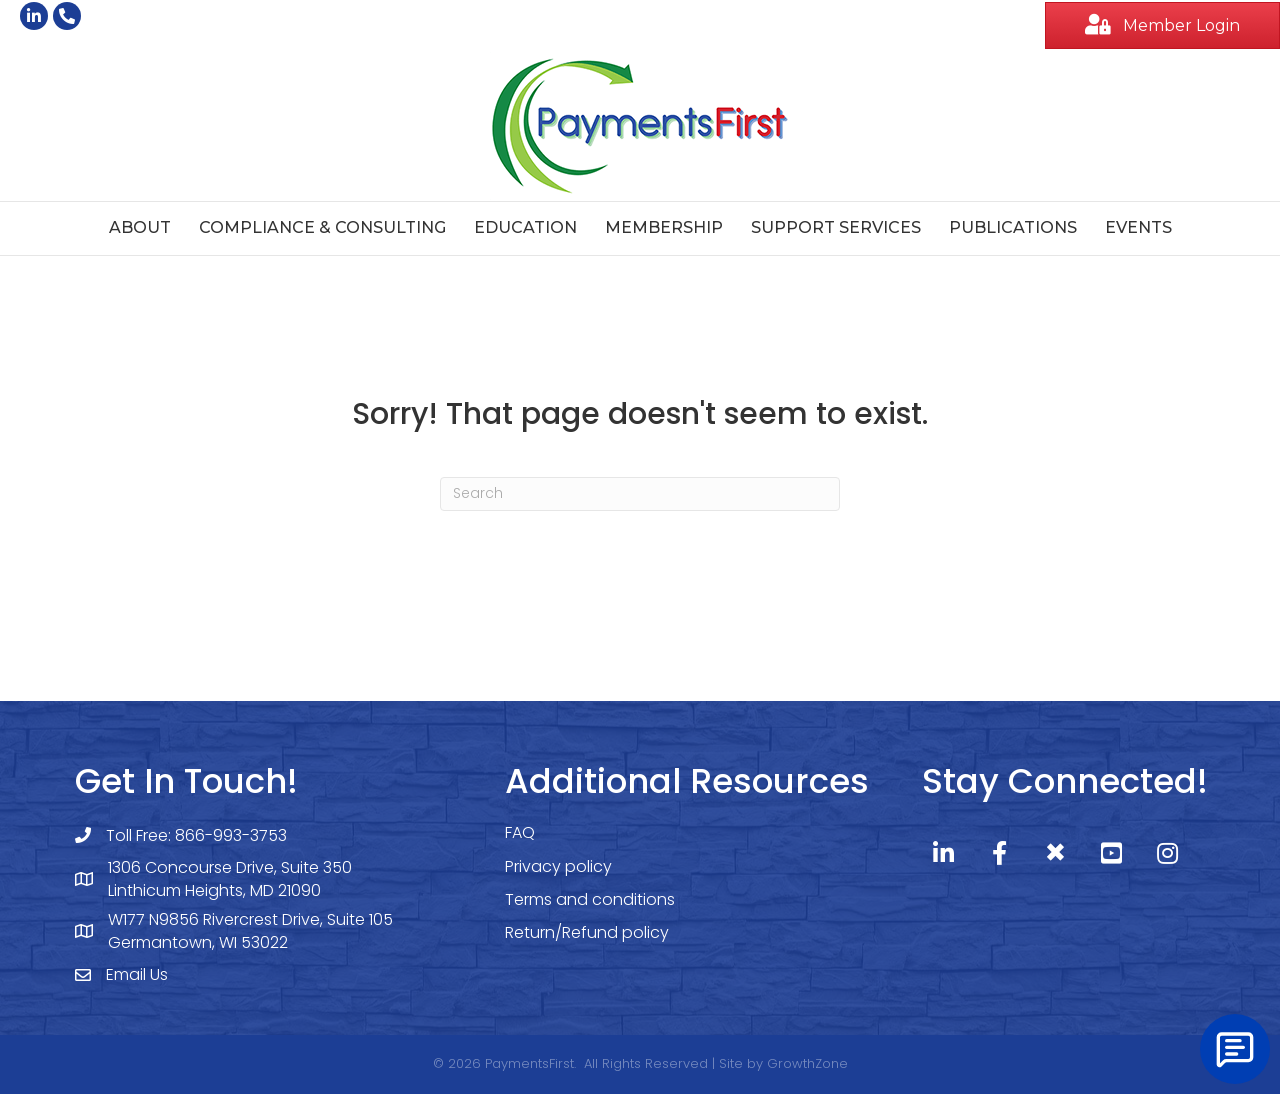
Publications (1013, 227)
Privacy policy (558, 866)
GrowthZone (807, 1063)
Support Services (836, 227)
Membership (664, 227)
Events (1138, 227)
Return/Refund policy (587, 932)
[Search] (640, 494)
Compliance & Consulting (322, 227)
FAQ (520, 832)
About (140, 227)
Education (525, 227)
